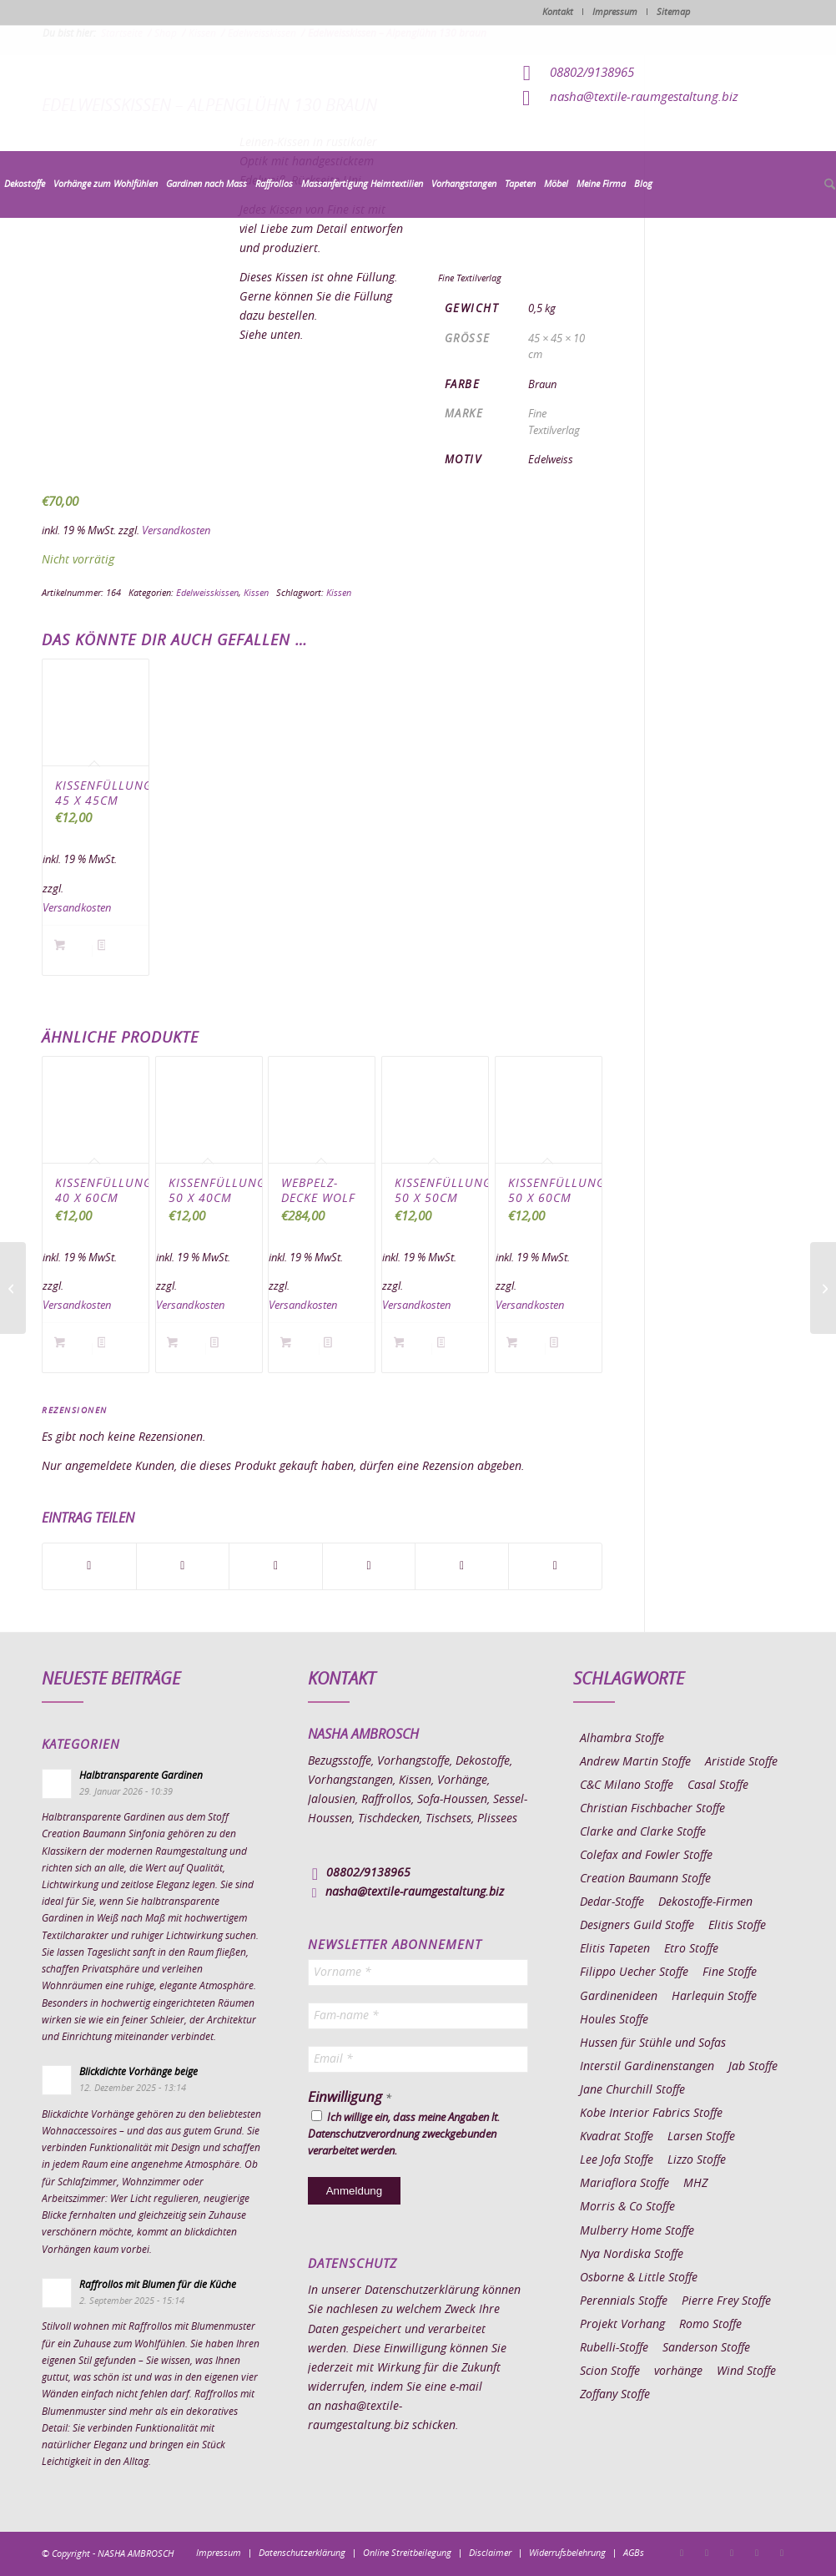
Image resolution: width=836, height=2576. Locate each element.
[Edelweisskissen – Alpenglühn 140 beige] (13, 1288)
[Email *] (418, 2059)
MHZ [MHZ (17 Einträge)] (695, 2184)
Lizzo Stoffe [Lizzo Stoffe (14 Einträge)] (696, 2160)
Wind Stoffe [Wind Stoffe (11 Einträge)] (746, 2371)
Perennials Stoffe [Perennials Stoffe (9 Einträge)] (623, 2301)
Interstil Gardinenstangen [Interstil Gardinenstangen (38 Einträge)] (647, 2067)
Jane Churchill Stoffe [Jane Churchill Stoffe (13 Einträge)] (632, 2090)
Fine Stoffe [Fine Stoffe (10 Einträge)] (730, 1972)
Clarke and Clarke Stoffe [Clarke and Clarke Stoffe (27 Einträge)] (643, 1832)
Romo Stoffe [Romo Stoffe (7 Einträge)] (710, 2325)
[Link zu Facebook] (681, 2552)
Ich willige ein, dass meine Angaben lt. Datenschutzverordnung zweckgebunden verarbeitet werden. (404, 2133)
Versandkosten (176, 531)
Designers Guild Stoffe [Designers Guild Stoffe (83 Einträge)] (637, 1926)
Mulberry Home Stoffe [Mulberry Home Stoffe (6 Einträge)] (637, 2231)
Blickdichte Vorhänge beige (138, 2072)
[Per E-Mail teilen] (555, 1566)
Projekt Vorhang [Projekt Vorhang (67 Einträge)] (622, 2325)
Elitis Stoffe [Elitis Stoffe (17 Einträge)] (737, 1926)
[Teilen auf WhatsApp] (275, 1566)
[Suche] (827, 185)
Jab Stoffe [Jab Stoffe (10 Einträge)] (753, 2067)
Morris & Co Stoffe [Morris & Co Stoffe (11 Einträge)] (627, 2207)
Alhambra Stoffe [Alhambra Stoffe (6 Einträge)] (622, 1739)
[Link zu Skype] (756, 2552)
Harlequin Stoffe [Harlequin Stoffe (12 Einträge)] (714, 1997)
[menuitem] (24, 184)
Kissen (256, 593)
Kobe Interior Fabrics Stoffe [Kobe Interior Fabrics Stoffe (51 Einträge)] (651, 2113)
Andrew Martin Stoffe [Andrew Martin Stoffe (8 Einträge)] (635, 1762)
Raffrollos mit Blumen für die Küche (157, 2285)
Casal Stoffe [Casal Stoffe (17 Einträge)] (717, 1785)
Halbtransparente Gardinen (141, 1775)
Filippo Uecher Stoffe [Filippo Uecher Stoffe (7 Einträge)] (634, 1972)
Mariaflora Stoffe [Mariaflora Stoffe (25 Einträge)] (624, 2184)
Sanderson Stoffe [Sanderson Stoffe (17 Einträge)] (706, 2348)
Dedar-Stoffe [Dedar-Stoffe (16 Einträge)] (612, 1902)
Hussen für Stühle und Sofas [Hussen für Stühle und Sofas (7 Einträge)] (653, 2043)
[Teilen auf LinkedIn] (461, 1566)
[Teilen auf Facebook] (89, 1566)
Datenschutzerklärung (422, 2290)
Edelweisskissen (207, 593)
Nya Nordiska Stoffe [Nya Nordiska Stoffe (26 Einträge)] (631, 2254)
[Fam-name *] (418, 2016)
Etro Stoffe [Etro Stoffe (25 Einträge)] (691, 1949)
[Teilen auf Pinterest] (369, 1566)
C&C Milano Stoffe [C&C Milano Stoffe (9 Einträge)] (626, 1785)
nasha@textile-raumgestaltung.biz (644, 97)
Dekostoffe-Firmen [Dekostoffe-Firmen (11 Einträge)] (705, 1902)
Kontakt (557, 12)
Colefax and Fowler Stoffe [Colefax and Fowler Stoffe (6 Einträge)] (646, 1855)
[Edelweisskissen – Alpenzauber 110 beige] (823, 1288)
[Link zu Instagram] (706, 2552)
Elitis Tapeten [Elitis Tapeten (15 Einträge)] (615, 1949)
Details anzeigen (117, 951)
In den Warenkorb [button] (73, 951)
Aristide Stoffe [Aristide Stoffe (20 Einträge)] (741, 1762)
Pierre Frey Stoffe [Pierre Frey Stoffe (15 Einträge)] (726, 2301)
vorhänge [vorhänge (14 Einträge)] (678, 2371)
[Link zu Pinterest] (731, 2552)
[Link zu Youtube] (781, 2552)
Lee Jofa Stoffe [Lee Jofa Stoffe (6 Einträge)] (616, 2160)
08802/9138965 (592, 73)
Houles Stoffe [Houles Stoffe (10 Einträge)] (614, 2020)
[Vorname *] (418, 1972)
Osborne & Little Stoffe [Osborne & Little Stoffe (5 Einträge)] (639, 2278)
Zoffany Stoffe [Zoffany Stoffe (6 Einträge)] (615, 2395)
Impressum (614, 12)
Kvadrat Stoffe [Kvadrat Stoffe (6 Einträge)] (616, 2137)
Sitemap (673, 12)
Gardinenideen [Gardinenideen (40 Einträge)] (618, 1997)
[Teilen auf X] (183, 1566)
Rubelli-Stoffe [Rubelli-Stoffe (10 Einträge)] (614, 2348)
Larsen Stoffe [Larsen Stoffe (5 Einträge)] (701, 2137)
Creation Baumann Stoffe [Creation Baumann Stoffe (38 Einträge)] (645, 1879)
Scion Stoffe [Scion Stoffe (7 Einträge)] (610, 2371)
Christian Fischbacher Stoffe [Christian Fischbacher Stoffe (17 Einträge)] (652, 1809)
